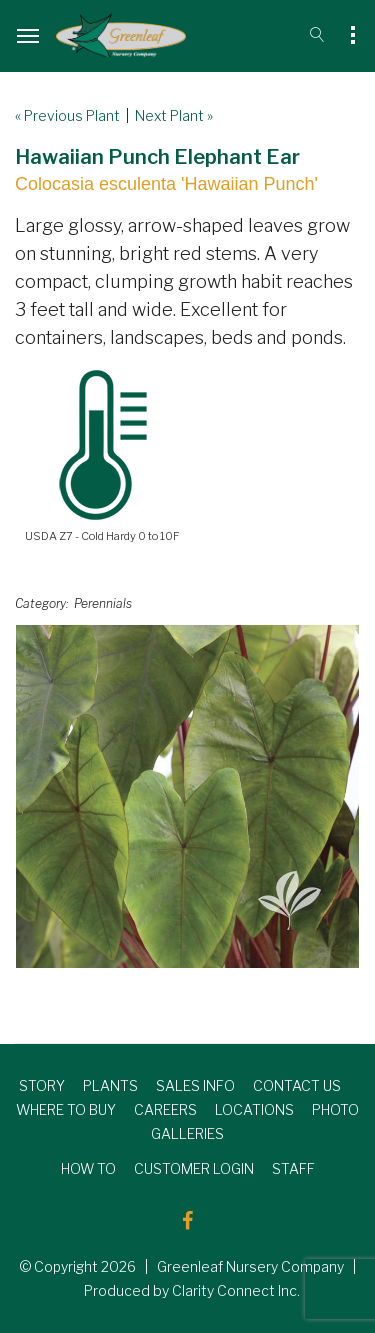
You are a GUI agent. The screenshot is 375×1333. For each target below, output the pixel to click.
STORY (42, 1085)
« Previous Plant (67, 115)
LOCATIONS (254, 1109)
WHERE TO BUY (66, 1109)
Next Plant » (174, 115)
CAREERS (165, 1109)
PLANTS (110, 1085)
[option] (187, 796)
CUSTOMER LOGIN (194, 1168)
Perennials (103, 603)
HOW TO (88, 1168)
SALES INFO (195, 1085)
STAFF (293, 1168)
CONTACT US (297, 1085)
